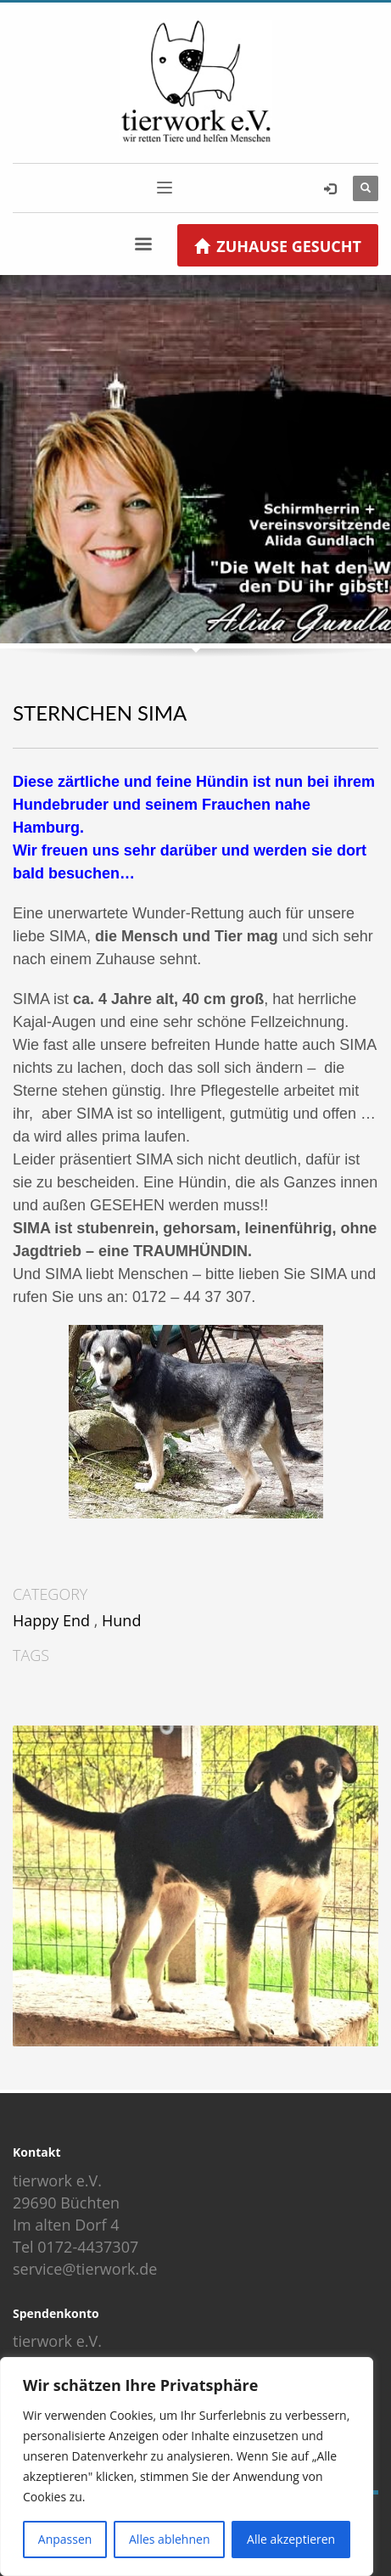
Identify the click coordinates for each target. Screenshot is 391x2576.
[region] (186, 2466)
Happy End (51, 1620)
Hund (121, 1620)
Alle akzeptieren (291, 2539)
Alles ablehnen (169, 2539)
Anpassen (65, 2539)
